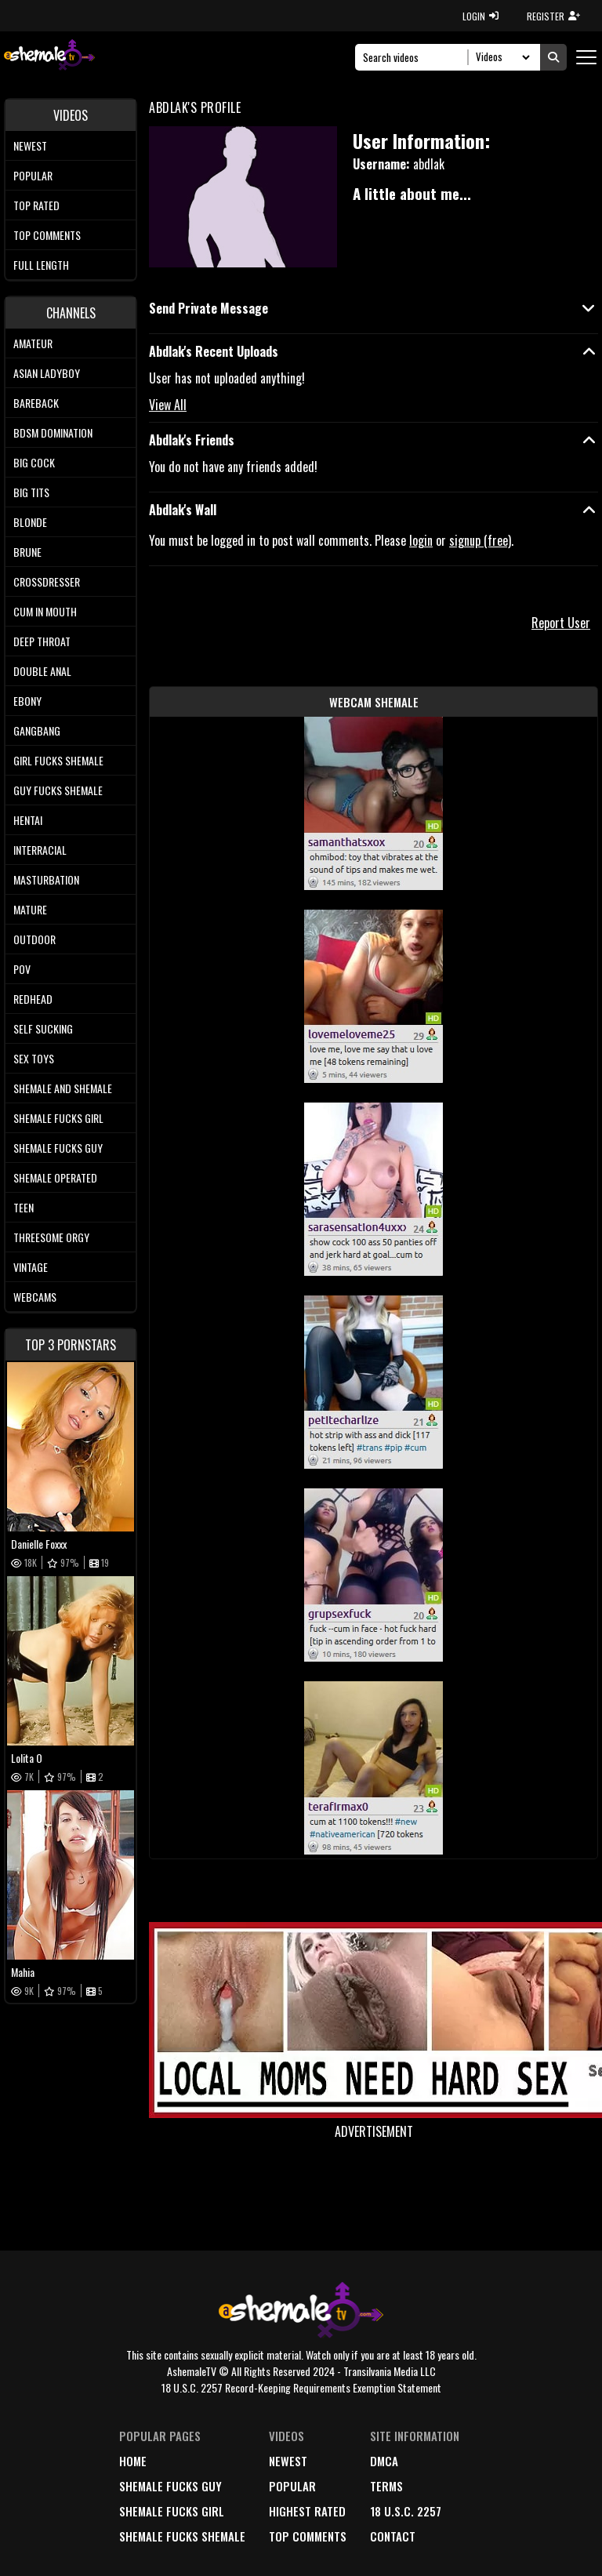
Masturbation (46, 879)
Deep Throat (42, 641)
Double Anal (42, 671)
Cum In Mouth (45, 611)
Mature (30, 909)
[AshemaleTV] (49, 56)
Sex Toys (33, 1058)
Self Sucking (43, 1028)
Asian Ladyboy (46, 373)
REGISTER (553, 16)
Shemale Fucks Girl (58, 1118)
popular (292, 2485)
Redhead (33, 998)
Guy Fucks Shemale (58, 790)
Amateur (33, 343)
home (133, 2460)
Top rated (36, 205)
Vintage (30, 1267)
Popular (33, 175)
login (421, 540)
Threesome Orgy (51, 1237)
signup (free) (480, 540)
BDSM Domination (52, 432)
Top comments (47, 235)
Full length (41, 264)
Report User (560, 622)
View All (168, 404)
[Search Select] (500, 57)
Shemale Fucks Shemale (182, 2536)
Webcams (34, 1296)
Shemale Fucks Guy (58, 1147)
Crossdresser (46, 581)
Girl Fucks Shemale (58, 760)
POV (22, 969)
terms (386, 2485)
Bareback (36, 402)
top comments (307, 2536)
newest (288, 2460)
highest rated (307, 2511)
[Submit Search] (553, 57)
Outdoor (34, 939)
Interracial (40, 849)
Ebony (27, 700)
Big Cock (34, 462)
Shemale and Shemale (62, 1088)
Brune (27, 551)
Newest (30, 145)
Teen (23, 1207)
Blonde (30, 522)
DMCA (384, 2460)
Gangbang (36, 730)
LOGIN (480, 16)
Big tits (31, 492)
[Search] (416, 57)
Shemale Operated (55, 1177)
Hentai (27, 820)
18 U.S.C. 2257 (405, 2511)
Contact (392, 2536)
